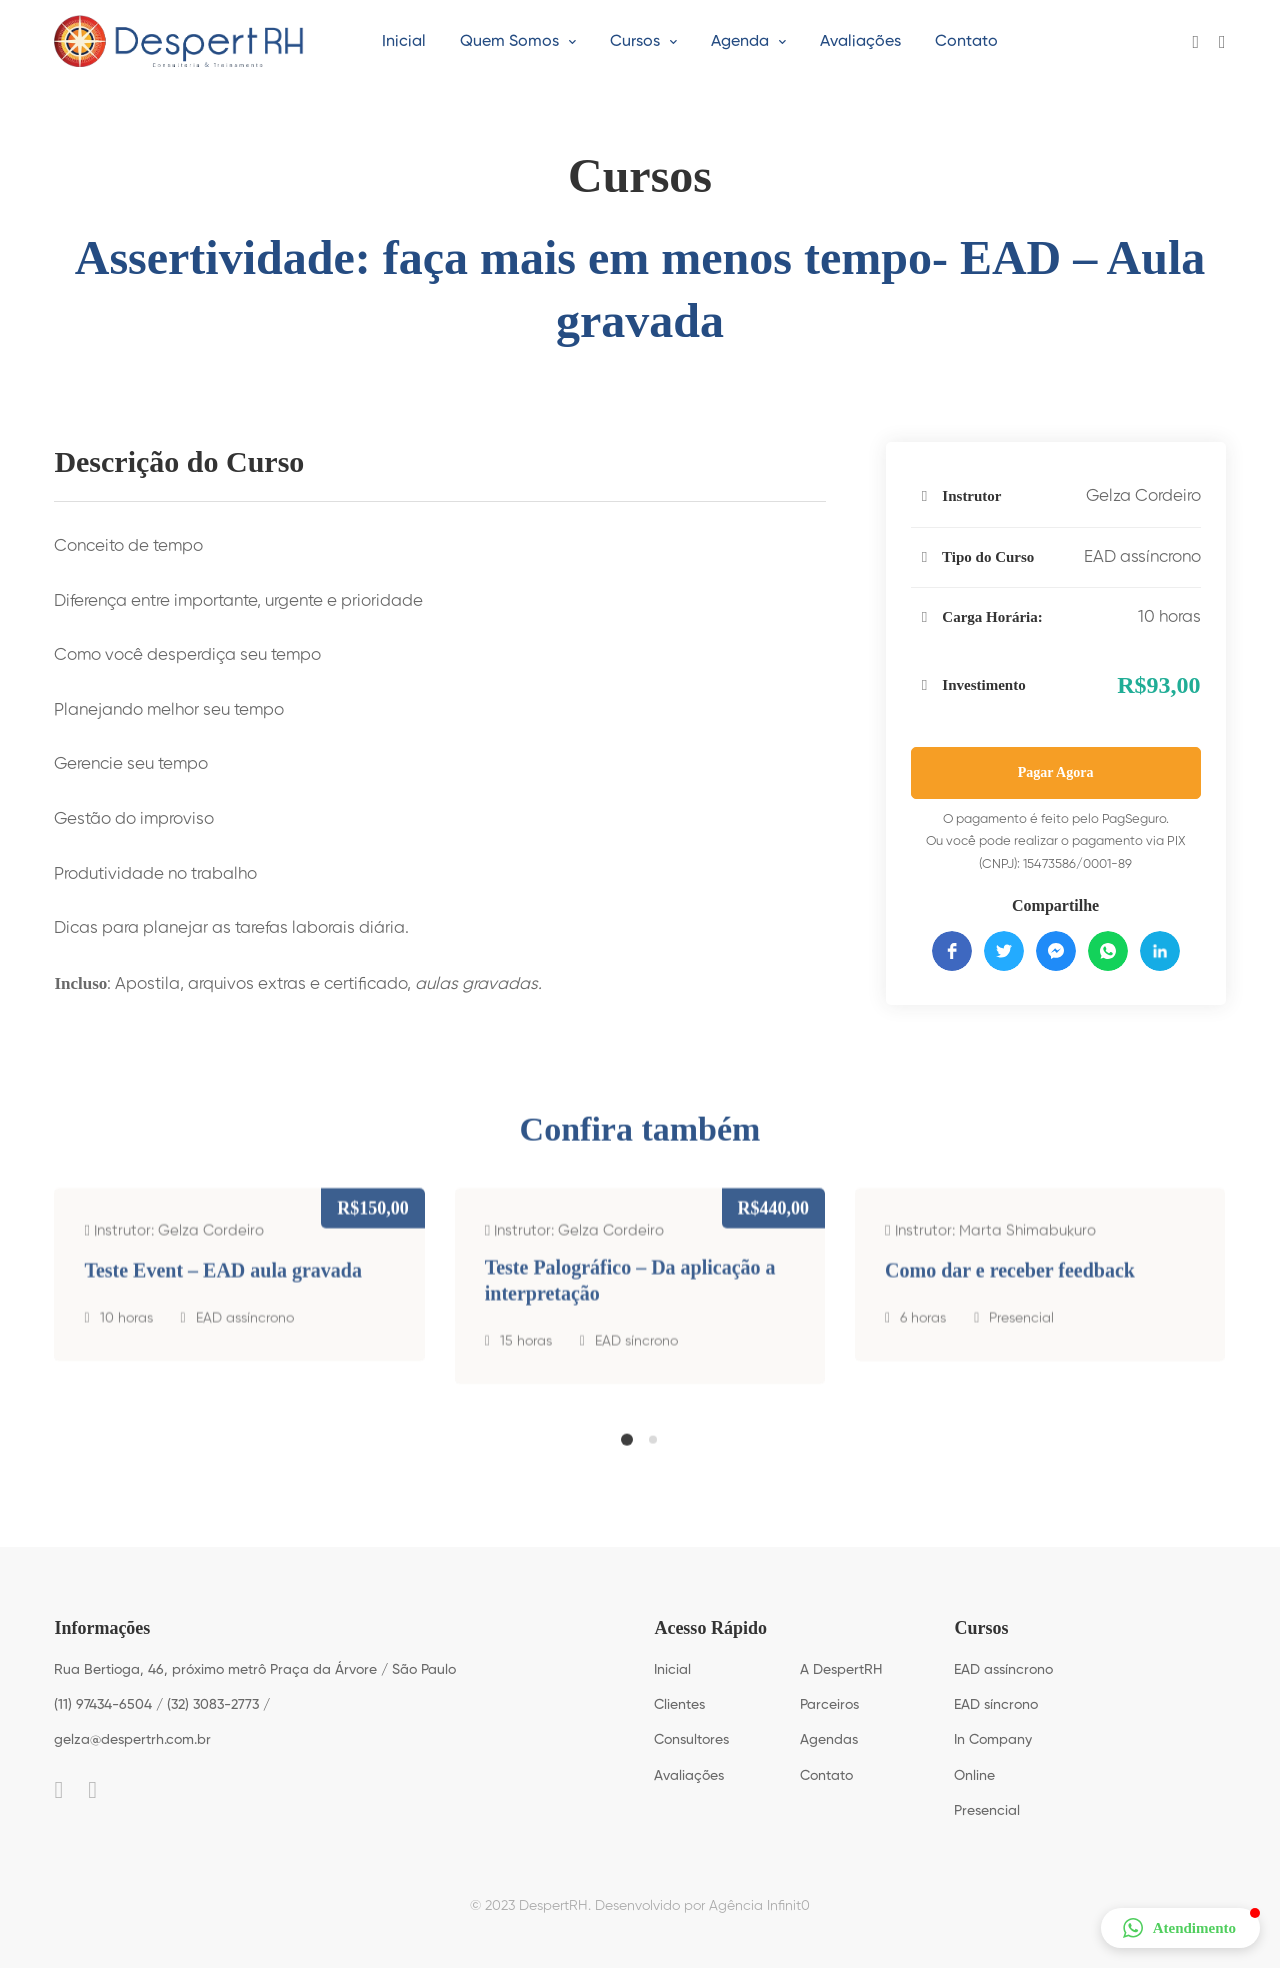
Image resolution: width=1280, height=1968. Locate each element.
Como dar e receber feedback (1010, 1301)
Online (974, 1776)
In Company (993, 1740)
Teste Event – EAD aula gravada (223, 1301)
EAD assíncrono (1142, 557)
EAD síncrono (636, 1372)
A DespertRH (841, 1670)
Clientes (679, 1705)
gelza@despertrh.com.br (132, 1740)
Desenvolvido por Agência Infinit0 (702, 1906)
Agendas (829, 1740)
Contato (826, 1776)
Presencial (1021, 1349)
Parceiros (829, 1705)
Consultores (691, 1740)
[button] (627, 1455)
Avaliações (689, 1776)
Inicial (672, 1670)
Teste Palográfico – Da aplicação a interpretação (630, 1311)
